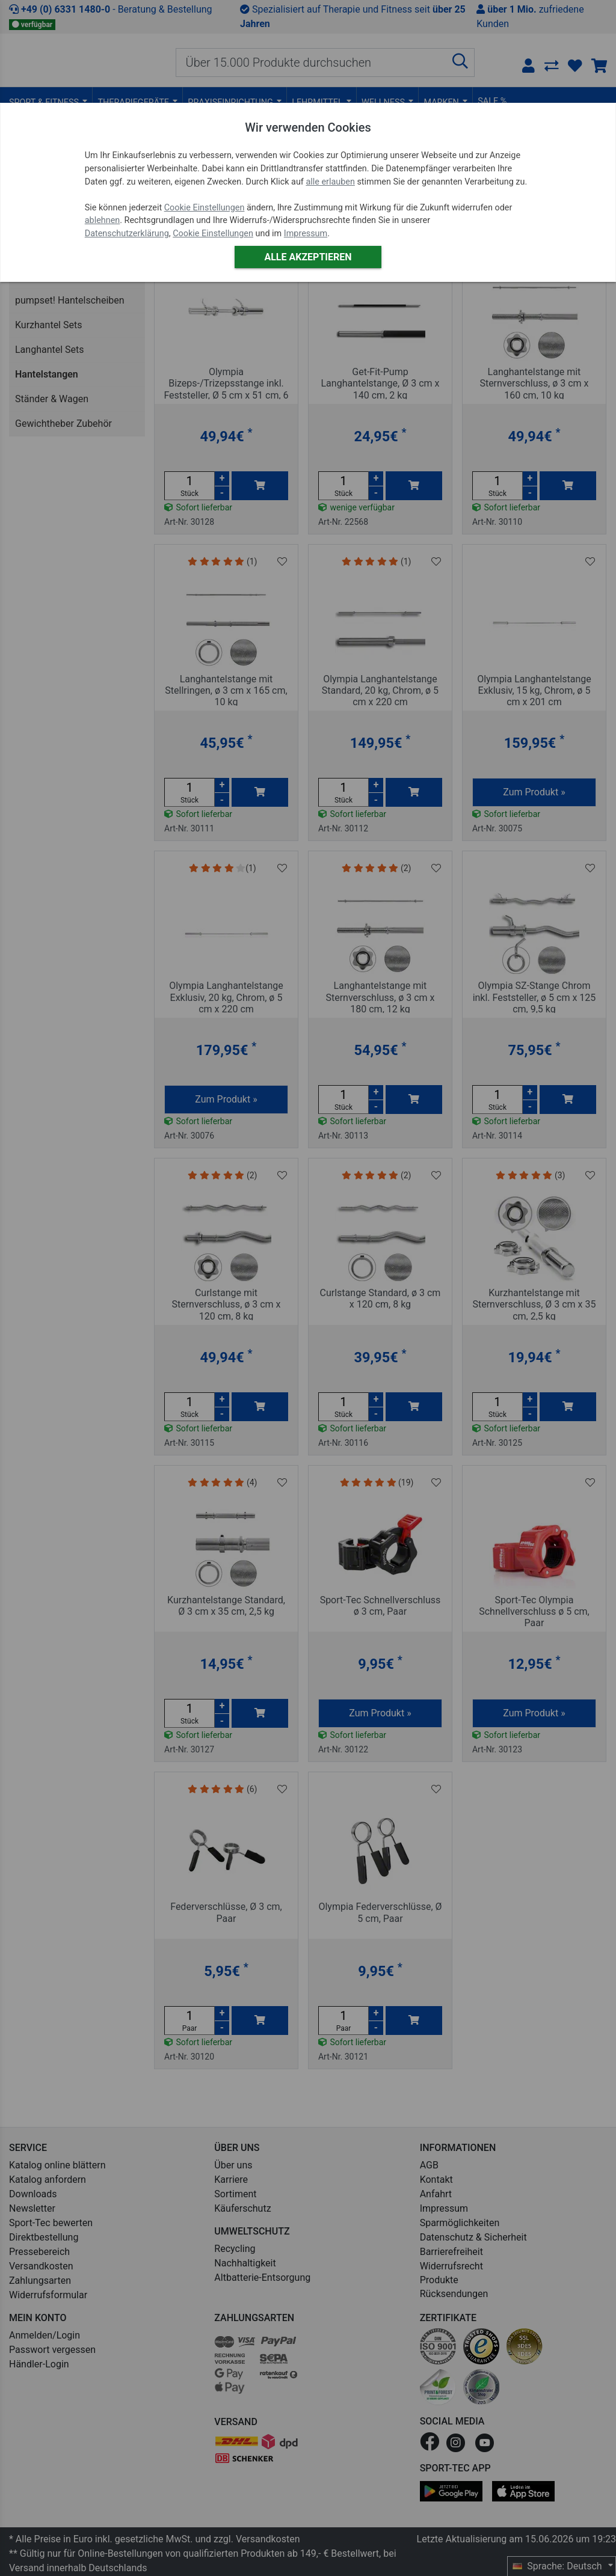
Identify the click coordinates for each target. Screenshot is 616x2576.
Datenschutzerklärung (127, 233)
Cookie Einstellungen (204, 208)
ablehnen (102, 220)
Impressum (305, 233)
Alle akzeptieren (307, 257)
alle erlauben (330, 182)
